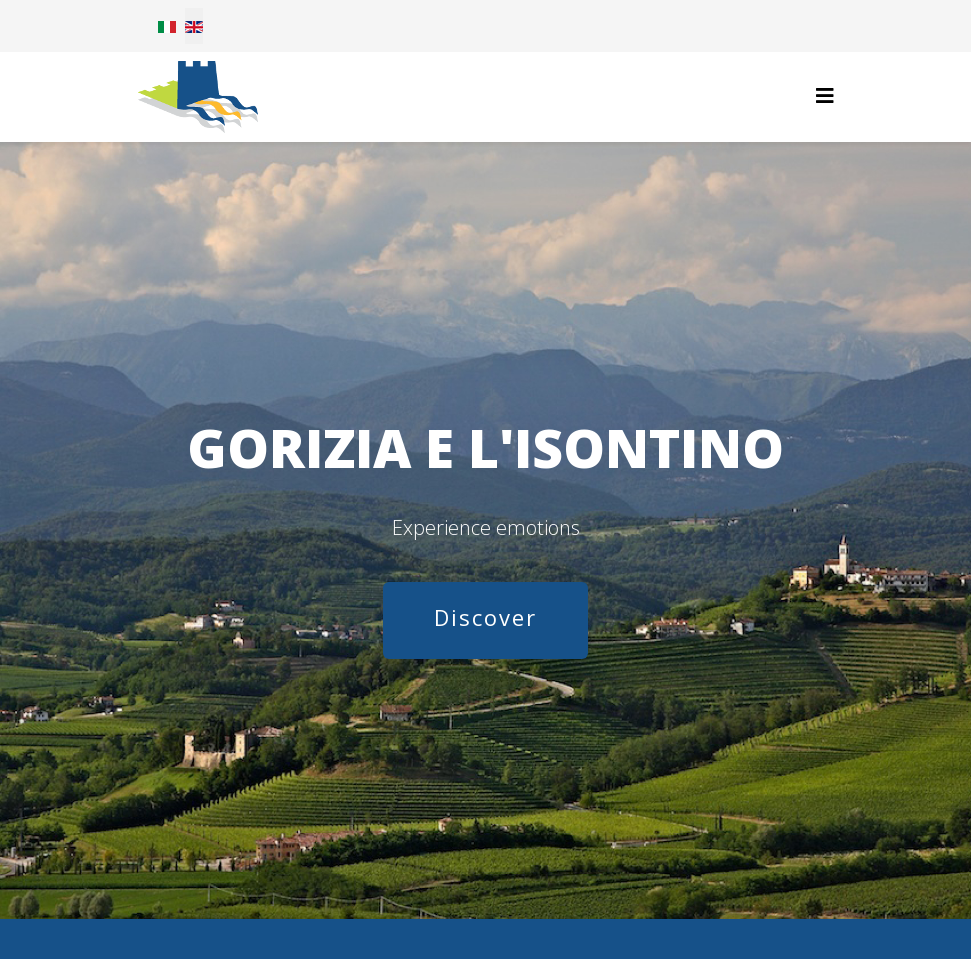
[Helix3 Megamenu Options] (825, 95)
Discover (485, 617)
